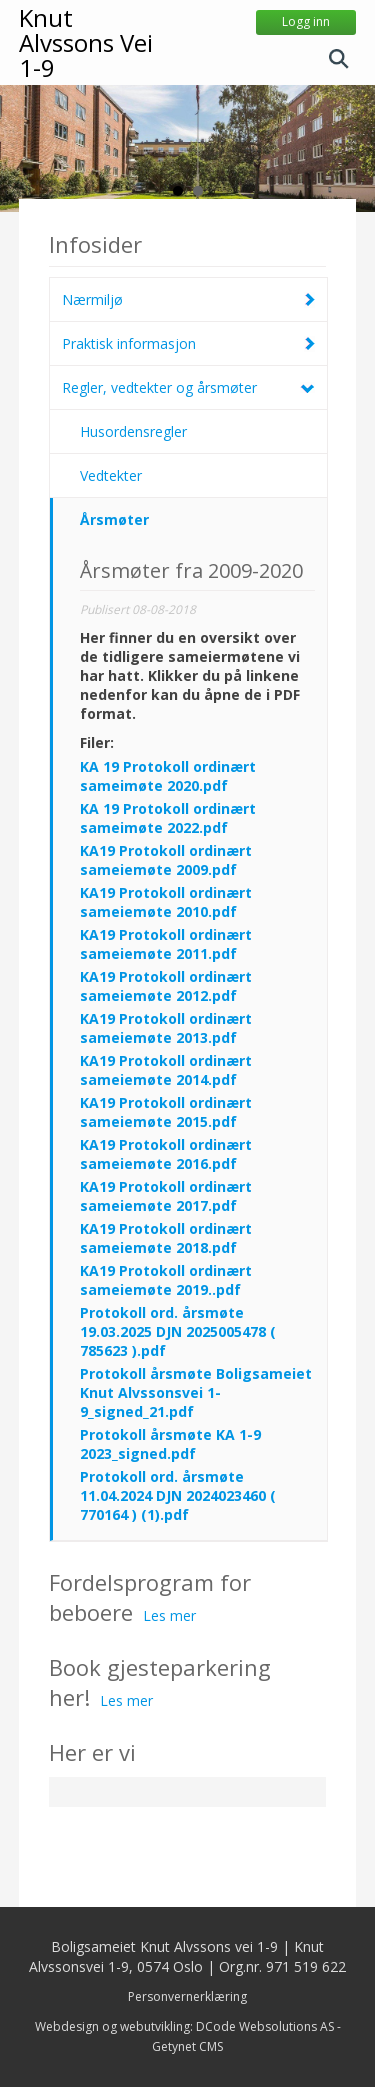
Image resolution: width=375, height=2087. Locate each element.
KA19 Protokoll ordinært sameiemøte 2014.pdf (166, 1070)
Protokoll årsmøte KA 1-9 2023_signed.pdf (170, 1444)
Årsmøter (114, 519)
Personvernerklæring (187, 1996)
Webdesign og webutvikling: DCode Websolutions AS (184, 2026)
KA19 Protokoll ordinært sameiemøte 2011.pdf (166, 944)
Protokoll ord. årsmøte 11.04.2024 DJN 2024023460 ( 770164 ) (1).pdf (178, 1495)
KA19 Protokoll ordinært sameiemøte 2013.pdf (166, 1028)
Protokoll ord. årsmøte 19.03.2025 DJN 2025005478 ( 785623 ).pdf (178, 1331)
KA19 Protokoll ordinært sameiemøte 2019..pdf (166, 1280)
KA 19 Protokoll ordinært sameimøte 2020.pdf (168, 776)
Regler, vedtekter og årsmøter (159, 387)
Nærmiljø (92, 299)
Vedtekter (111, 475)
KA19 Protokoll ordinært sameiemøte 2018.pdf (166, 1238)
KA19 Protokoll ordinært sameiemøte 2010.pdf (166, 902)
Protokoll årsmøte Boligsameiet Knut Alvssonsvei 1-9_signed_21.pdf (196, 1392)
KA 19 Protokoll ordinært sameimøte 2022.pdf (168, 818)
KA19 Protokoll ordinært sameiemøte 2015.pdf (166, 1112)
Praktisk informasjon (129, 343)
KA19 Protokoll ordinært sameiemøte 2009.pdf (166, 860)
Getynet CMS (187, 2046)
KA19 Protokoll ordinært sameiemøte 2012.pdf (166, 986)
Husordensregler (133, 431)
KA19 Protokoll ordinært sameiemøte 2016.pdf (166, 1154)
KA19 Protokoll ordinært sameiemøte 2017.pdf (166, 1196)
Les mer (169, 1615)
